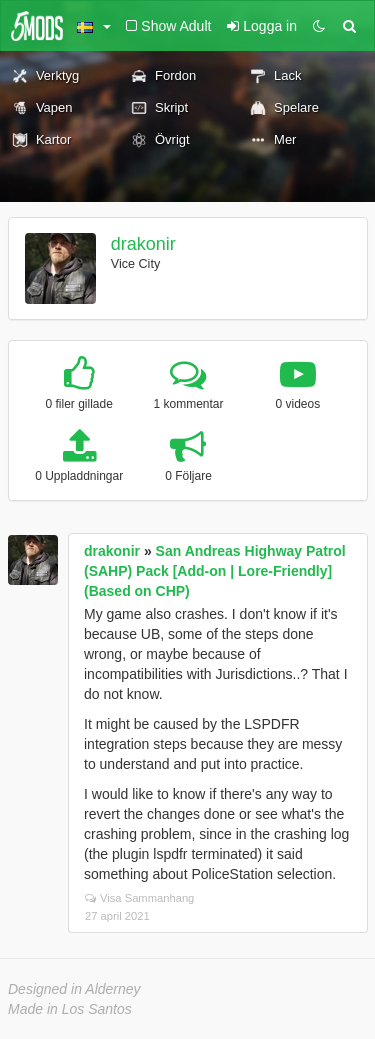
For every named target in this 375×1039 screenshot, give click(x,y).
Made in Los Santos (70, 1009)
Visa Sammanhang (139, 898)
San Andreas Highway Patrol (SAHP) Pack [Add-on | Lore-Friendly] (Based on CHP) (215, 571)
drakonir (143, 244)
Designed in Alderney (74, 989)
